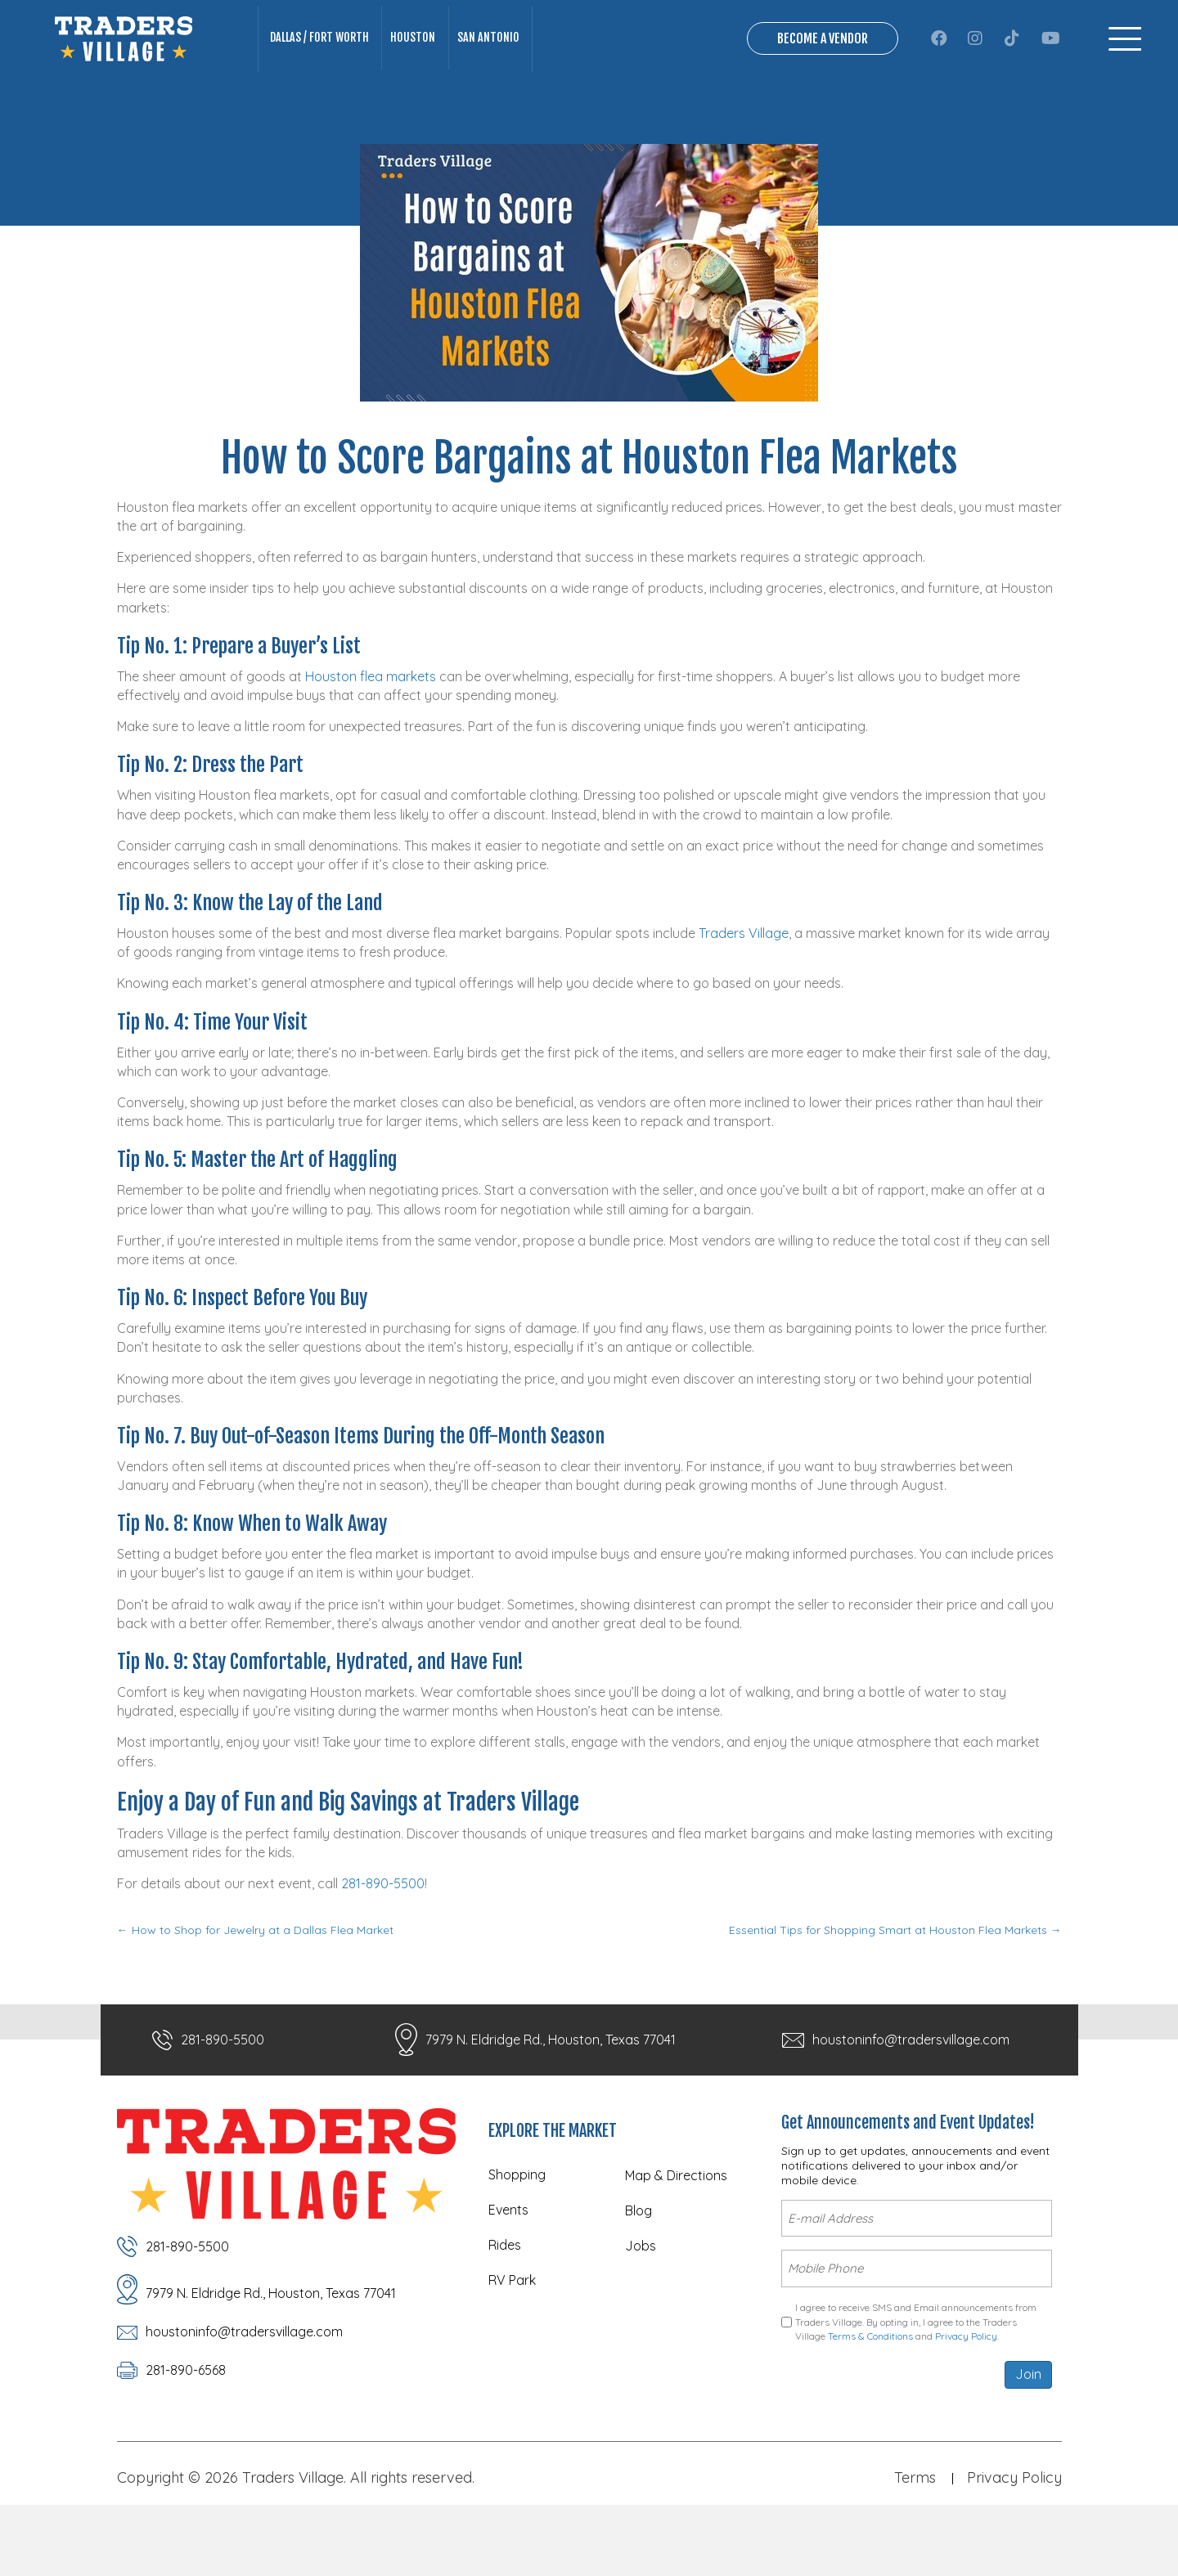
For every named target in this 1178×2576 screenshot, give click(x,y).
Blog (638, 2278)
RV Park (512, 2348)
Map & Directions (676, 2243)
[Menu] (1125, 73)
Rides (504, 2312)
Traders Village (744, 1002)
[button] (939, 73)
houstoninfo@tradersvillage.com (910, 2107)
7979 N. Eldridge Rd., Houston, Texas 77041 (550, 2107)
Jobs (640, 2313)
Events (508, 2277)
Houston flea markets (370, 745)
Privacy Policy (966, 2391)
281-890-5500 (383, 1952)
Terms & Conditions (870, 2391)
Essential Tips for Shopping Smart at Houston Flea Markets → (895, 1998)
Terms (915, 2532)
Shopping (517, 2242)
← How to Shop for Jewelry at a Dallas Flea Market (255, 1998)
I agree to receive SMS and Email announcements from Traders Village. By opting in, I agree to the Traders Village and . (915, 2376)
